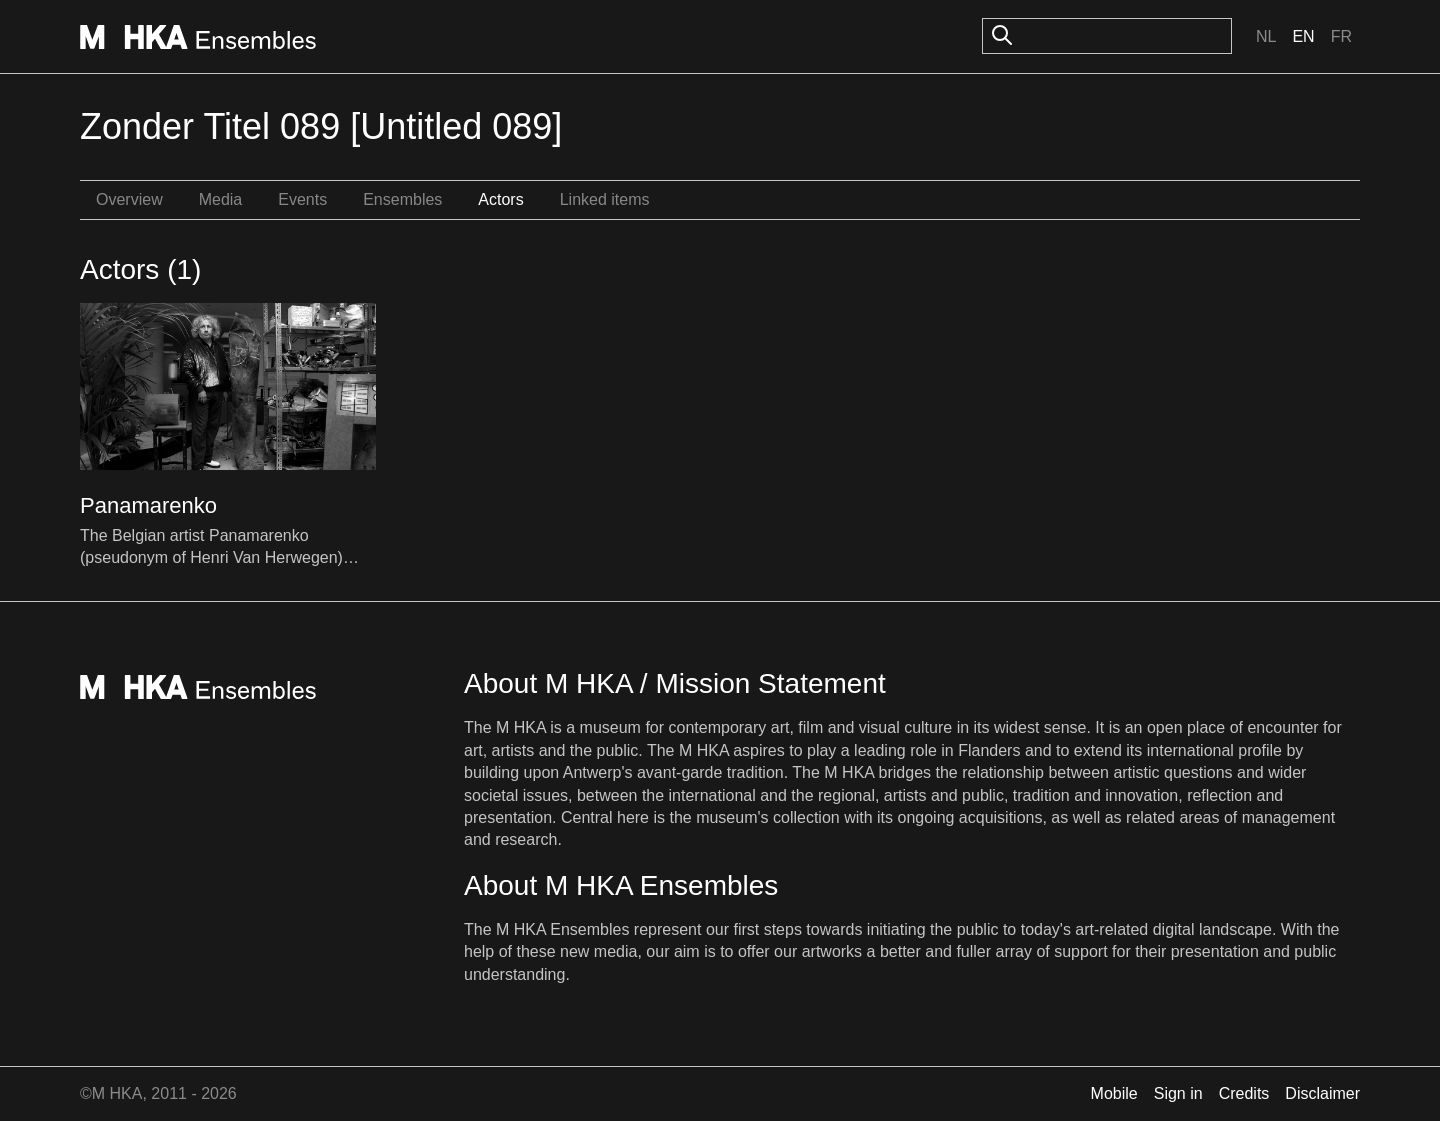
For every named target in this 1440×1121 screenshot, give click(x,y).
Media (221, 199)
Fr (1341, 36)
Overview (129, 199)
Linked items (605, 199)
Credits (1244, 1093)
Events (302, 199)
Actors (500, 199)
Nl (1266, 36)
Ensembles (402, 199)
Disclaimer (1322, 1093)
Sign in (1178, 1093)
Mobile (1114, 1093)
